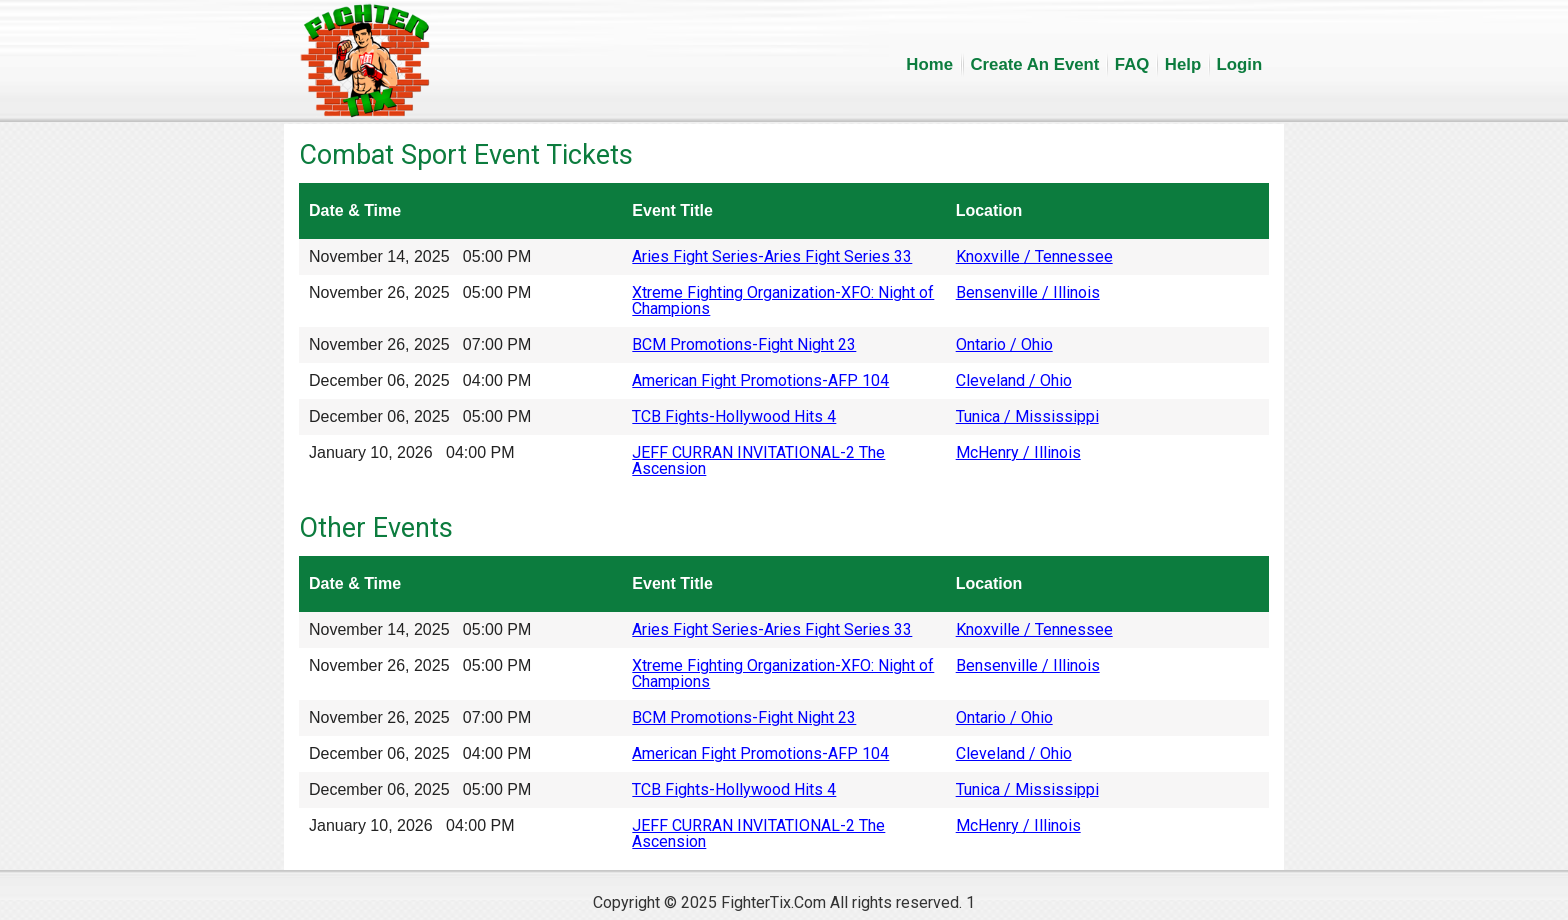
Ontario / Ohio (1004, 344)
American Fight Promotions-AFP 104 (760, 380)
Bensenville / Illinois (1028, 292)
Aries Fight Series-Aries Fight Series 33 (772, 256)
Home (929, 64)
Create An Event (1034, 64)
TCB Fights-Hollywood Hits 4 (734, 416)
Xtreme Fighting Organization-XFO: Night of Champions (783, 300)
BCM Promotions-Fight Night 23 (744, 344)
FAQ (1132, 64)
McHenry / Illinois (1018, 452)
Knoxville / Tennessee (1034, 256)
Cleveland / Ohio (1014, 380)
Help (1183, 64)
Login (1240, 64)
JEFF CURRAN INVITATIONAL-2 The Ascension (758, 460)
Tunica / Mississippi (1027, 416)
